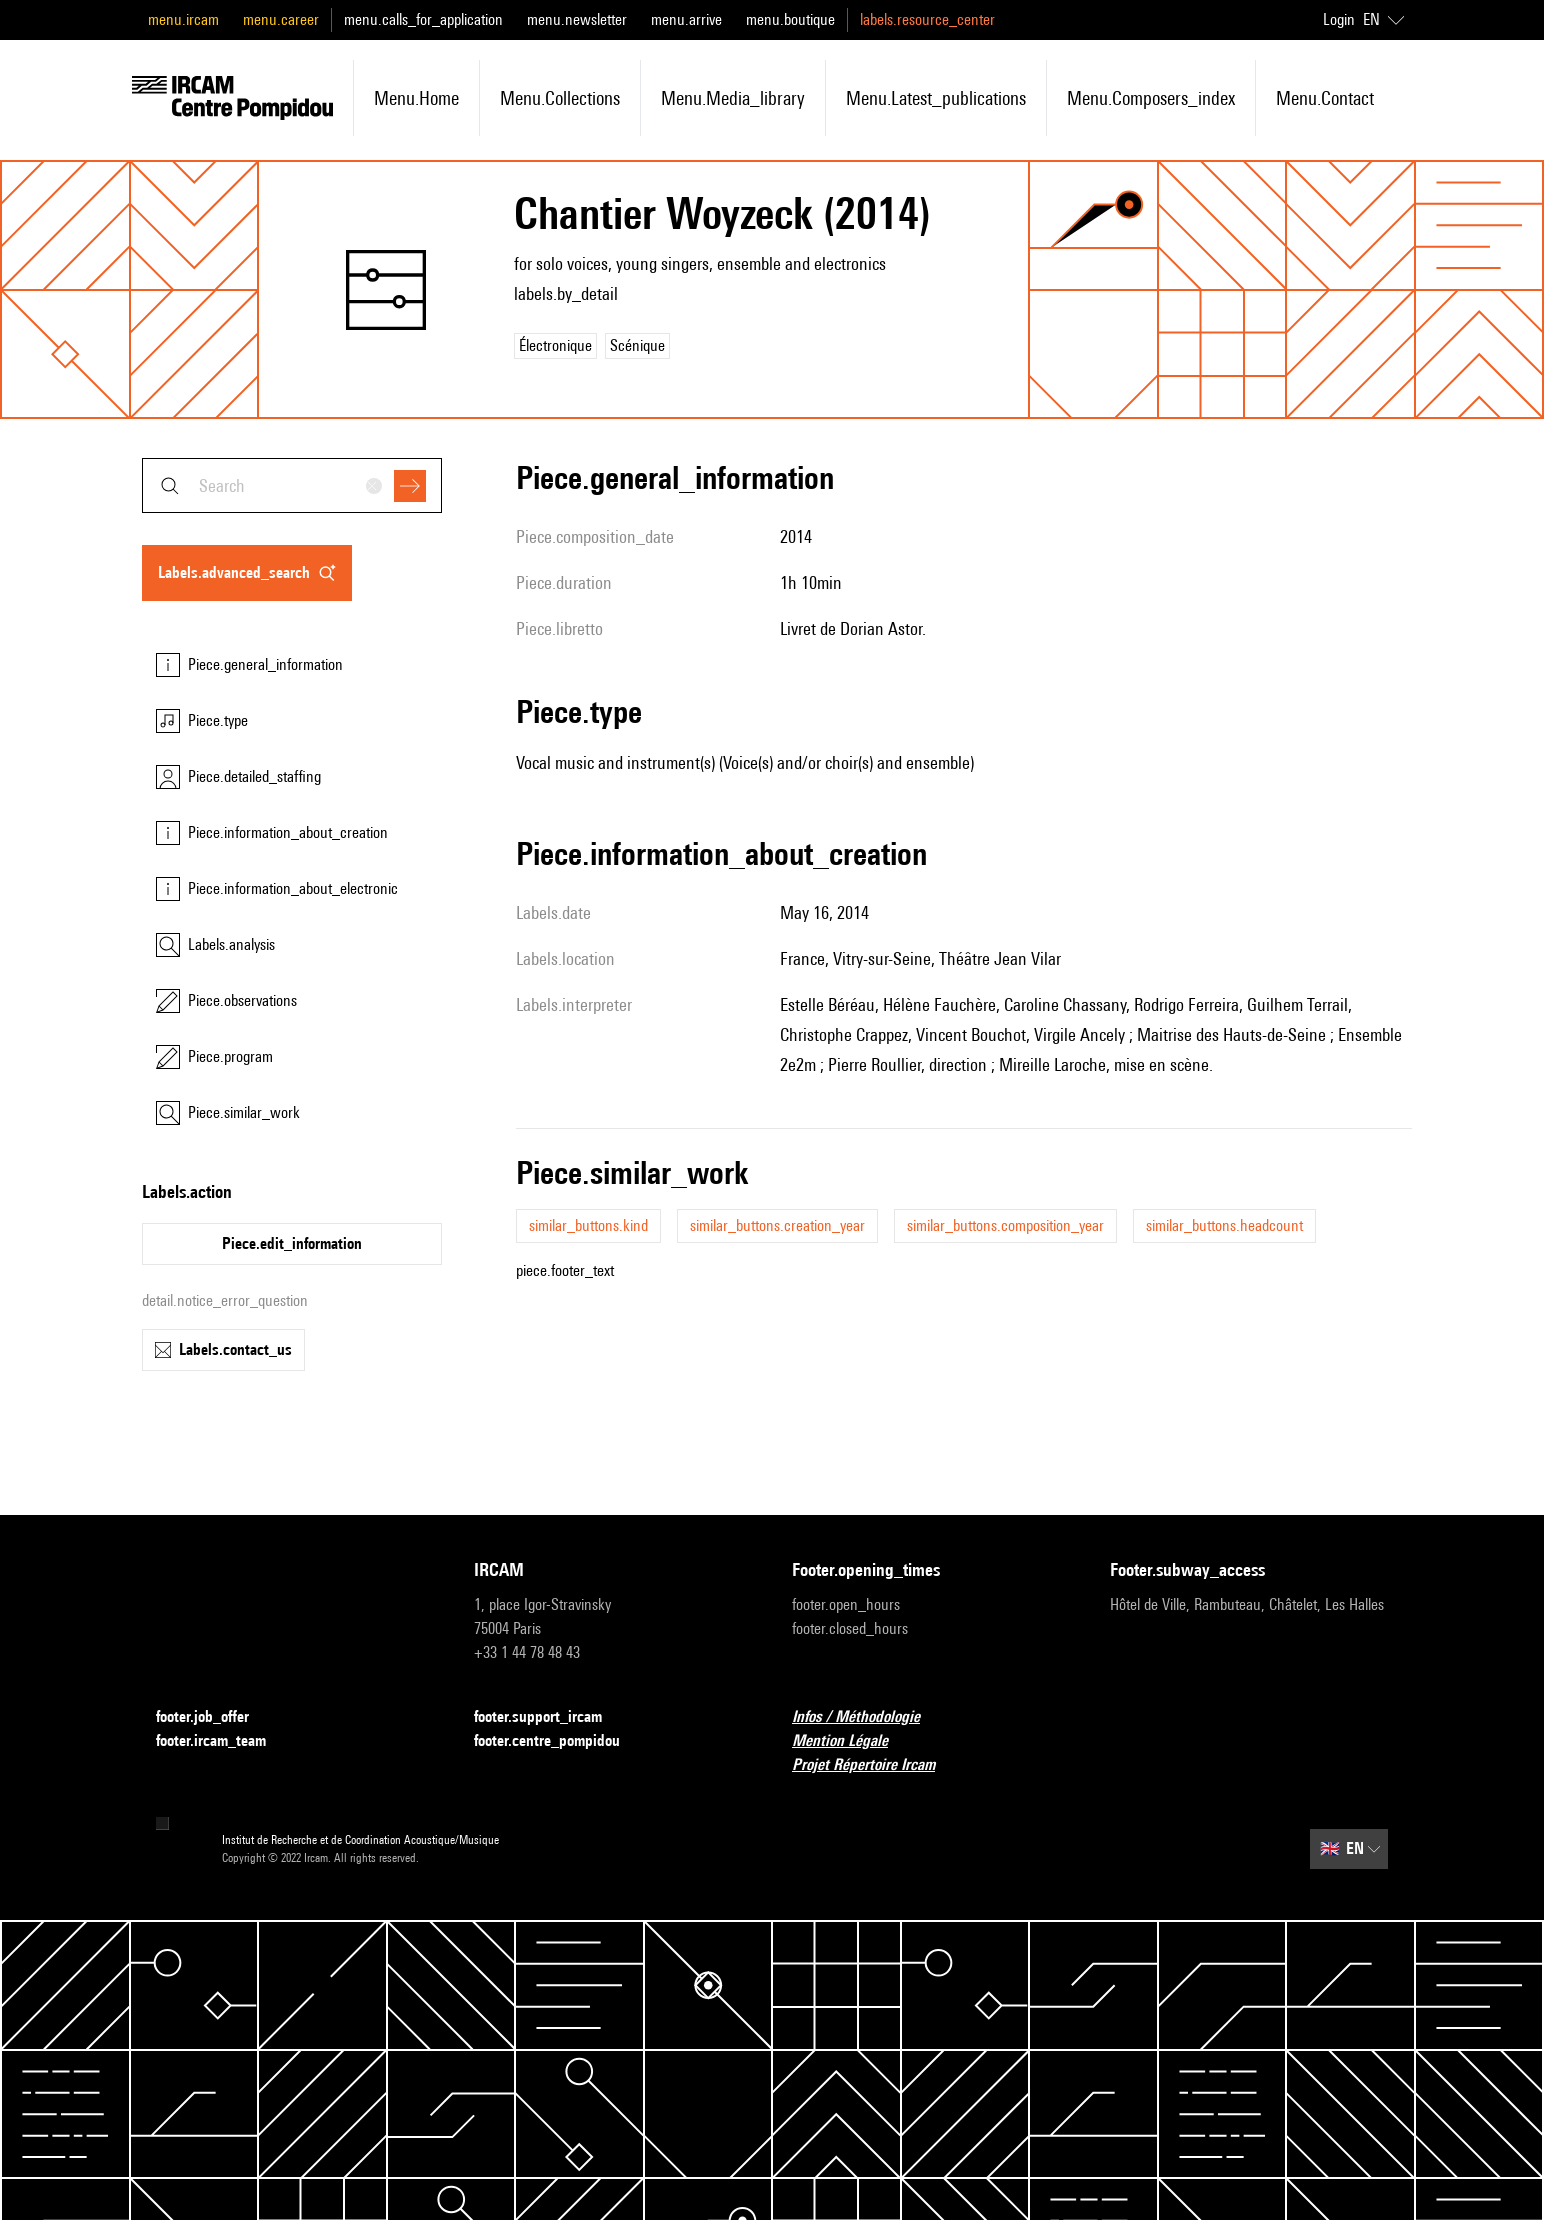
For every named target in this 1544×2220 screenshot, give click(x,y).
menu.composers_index (1151, 98)
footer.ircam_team (223, 1741)
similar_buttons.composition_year (1005, 1225)
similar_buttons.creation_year (777, 1225)
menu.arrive (686, 19)
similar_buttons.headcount (1224, 1225)
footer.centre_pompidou (559, 1741)
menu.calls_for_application (423, 19)
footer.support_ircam (550, 1717)
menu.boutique (790, 19)
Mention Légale (852, 1741)
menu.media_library (733, 98)
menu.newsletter (577, 19)
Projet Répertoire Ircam (875, 1765)
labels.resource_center (927, 19)
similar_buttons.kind (588, 1225)
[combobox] (292, 485)
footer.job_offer (214, 1717)
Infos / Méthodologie (868, 1717)
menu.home (416, 98)
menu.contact (1325, 98)
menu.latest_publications (936, 98)
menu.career (281, 19)
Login (1339, 19)
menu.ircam (183, 19)
